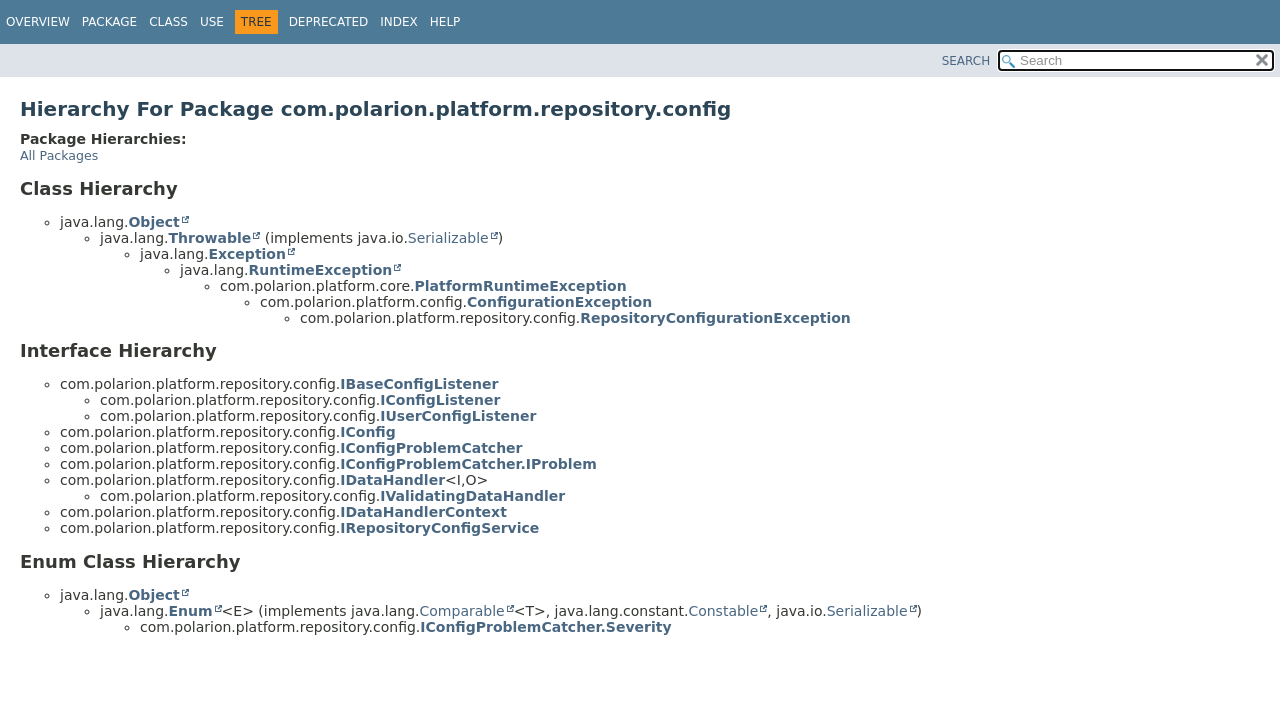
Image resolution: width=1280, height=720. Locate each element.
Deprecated (329, 22)
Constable (723, 611)
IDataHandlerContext (423, 512)
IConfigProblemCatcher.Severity (545, 627)
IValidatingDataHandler (472, 496)
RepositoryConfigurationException (715, 318)
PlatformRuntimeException (521, 286)
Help (445, 22)
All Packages (59, 155)
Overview (38, 22)
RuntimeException (320, 270)
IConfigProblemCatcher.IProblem (468, 464)
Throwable (209, 238)
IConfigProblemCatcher (431, 448)
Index (399, 22)
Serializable (448, 238)
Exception (247, 254)
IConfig (367, 432)
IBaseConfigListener (419, 384)
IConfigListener (440, 400)
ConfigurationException (559, 302)
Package (109, 22)
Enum (190, 611)
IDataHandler (392, 480)
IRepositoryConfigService (439, 528)
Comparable (462, 611)
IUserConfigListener (458, 416)
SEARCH (966, 61)
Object (153, 222)
